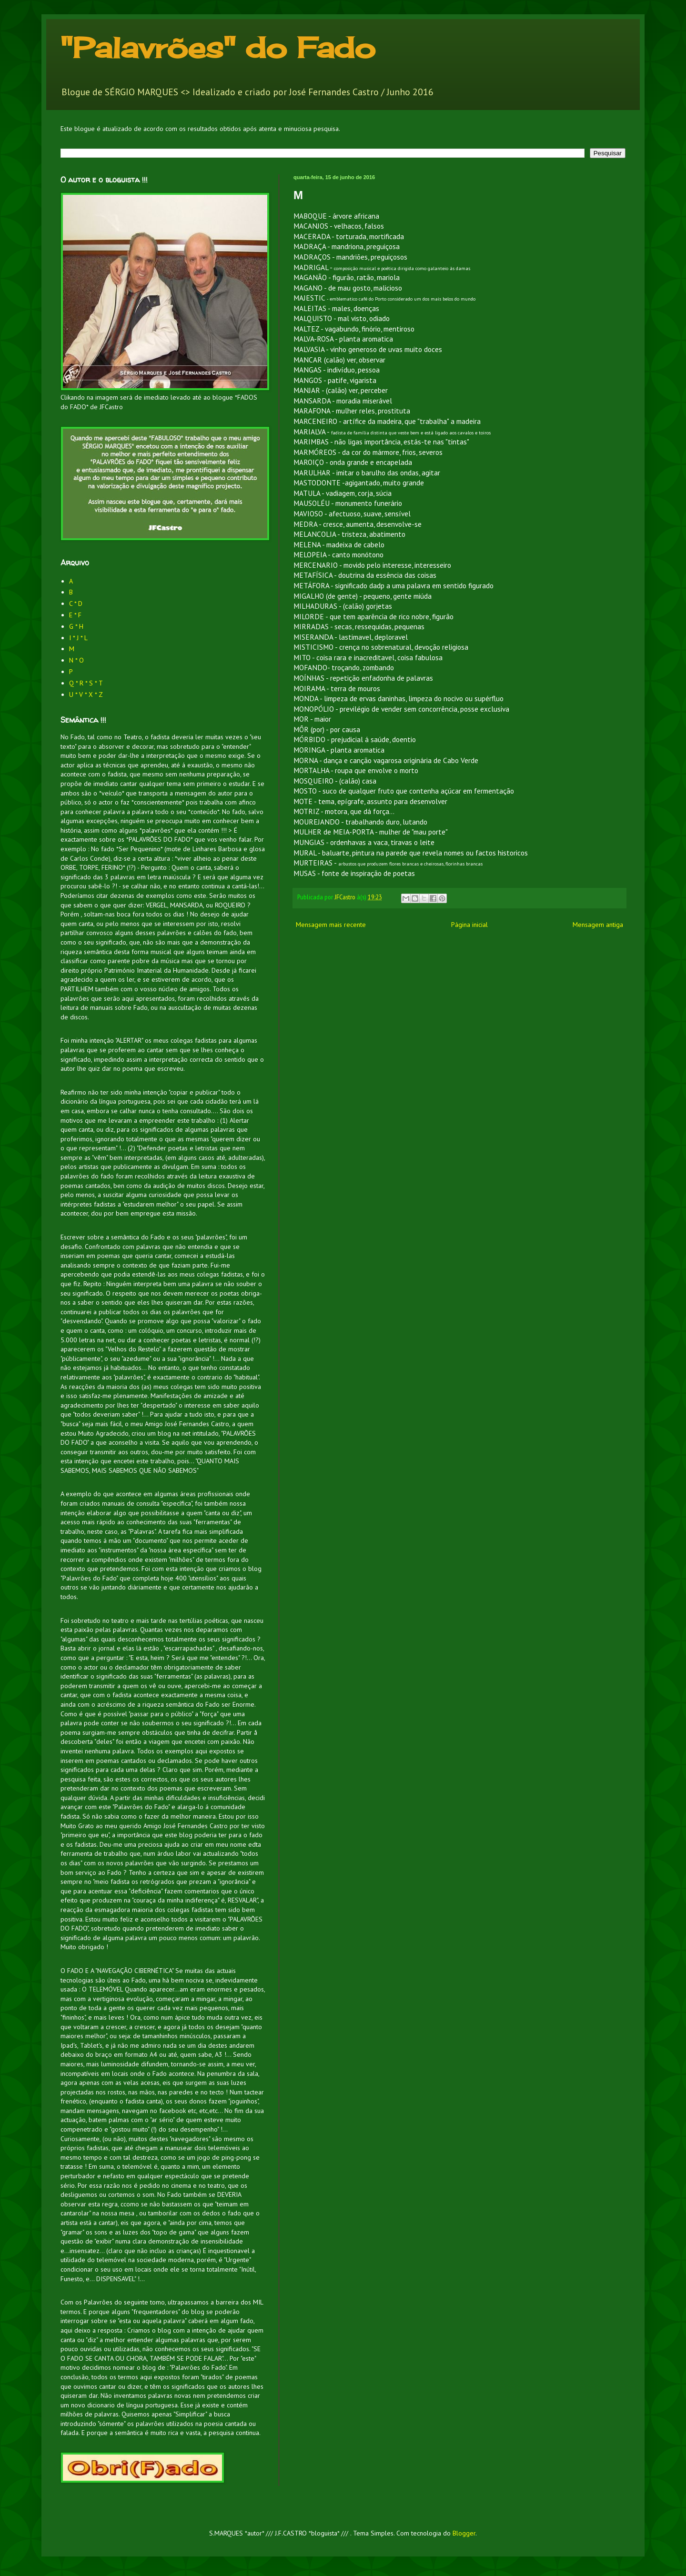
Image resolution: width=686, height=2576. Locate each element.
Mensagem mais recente (331, 924)
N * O (76, 660)
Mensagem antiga (598, 924)
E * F (75, 615)
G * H (76, 626)
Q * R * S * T (86, 683)
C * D (75, 603)
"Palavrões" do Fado (218, 47)
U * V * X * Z (86, 694)
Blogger (464, 2533)
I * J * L (78, 638)
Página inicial (469, 924)
